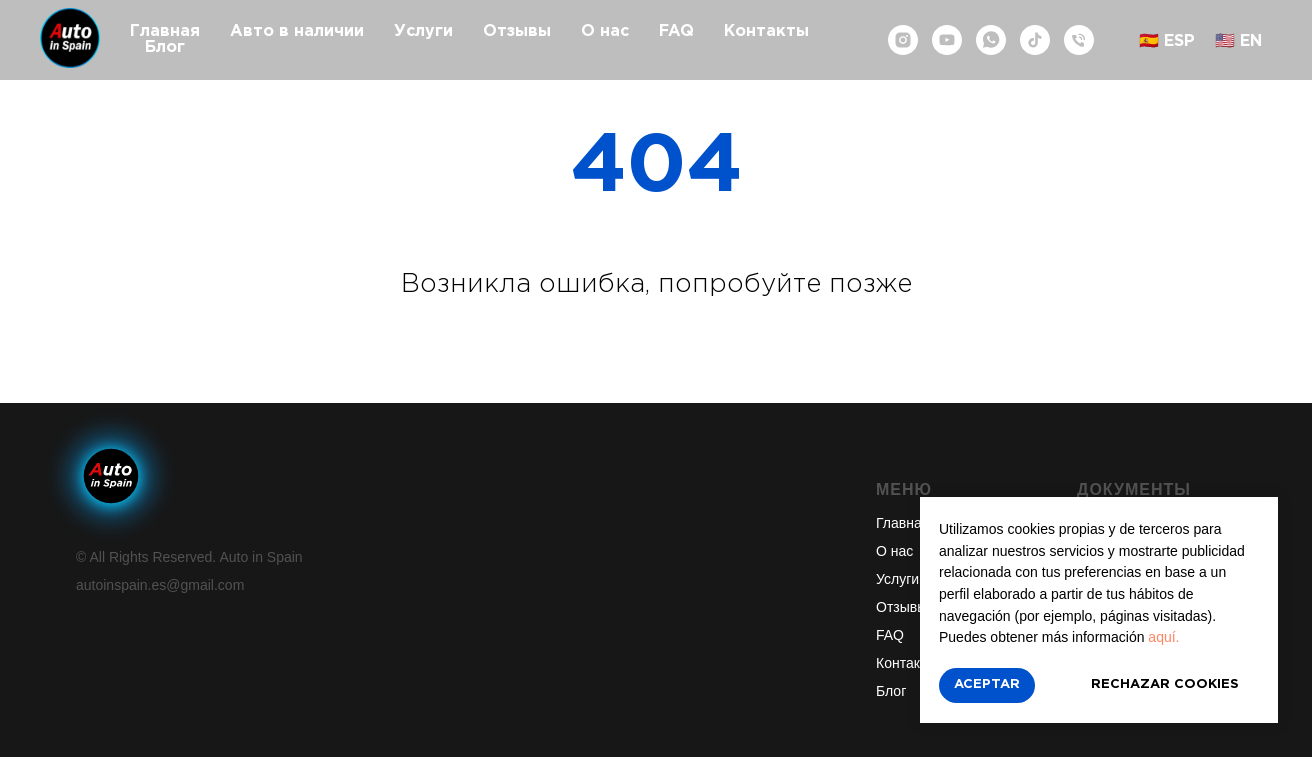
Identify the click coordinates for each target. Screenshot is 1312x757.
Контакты (766, 31)
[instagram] (903, 40)
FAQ (676, 31)
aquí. (1163, 637)
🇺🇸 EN (1238, 41)
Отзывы (517, 31)
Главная (165, 31)
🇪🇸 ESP (1167, 41)
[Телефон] (1079, 40)
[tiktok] (1035, 40)
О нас (605, 31)
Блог (165, 47)
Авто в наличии (297, 31)
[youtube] (947, 40)
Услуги (423, 31)
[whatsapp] (991, 40)
